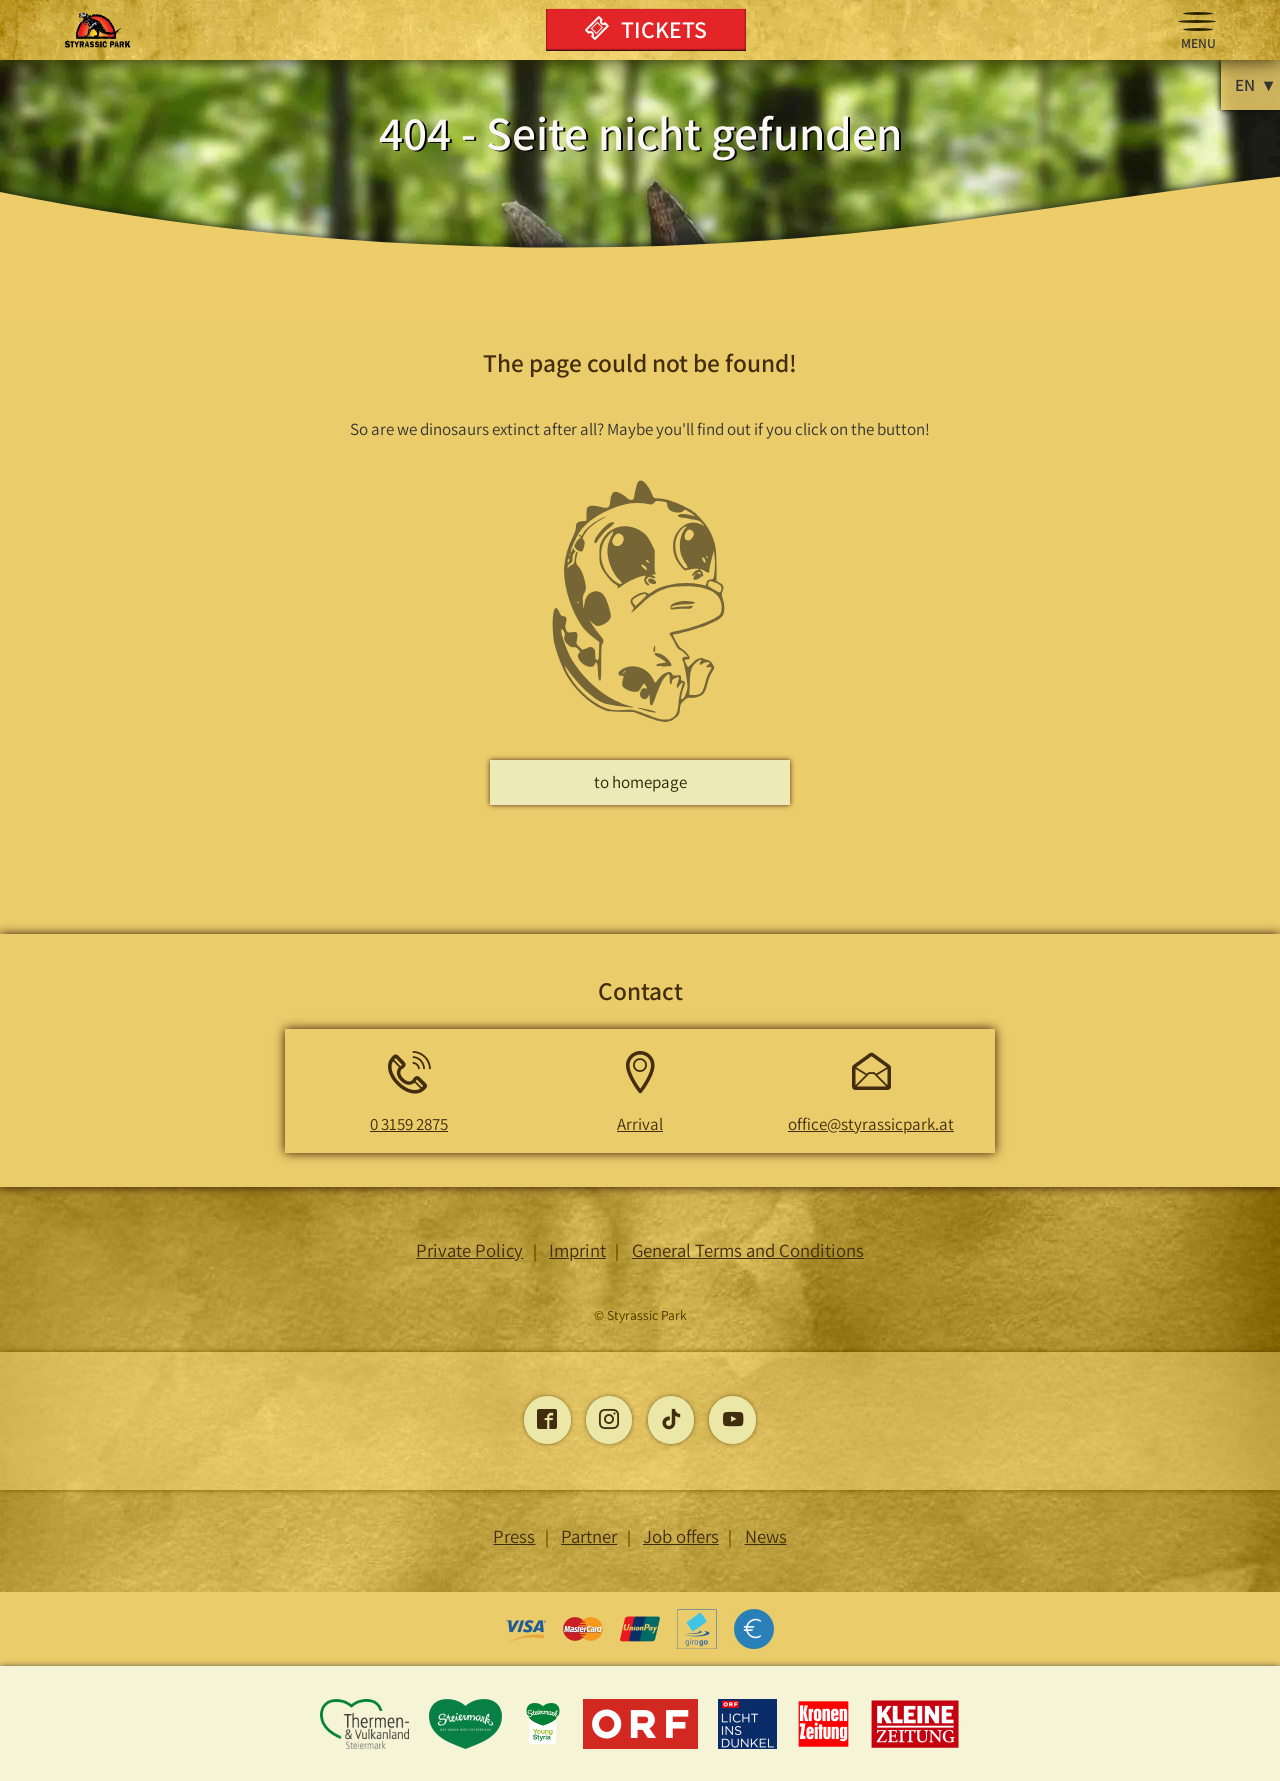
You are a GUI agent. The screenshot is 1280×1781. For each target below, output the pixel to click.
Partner (589, 1536)
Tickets (646, 29)
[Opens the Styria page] (467, 1745)
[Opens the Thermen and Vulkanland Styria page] (365, 1745)
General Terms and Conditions (748, 1250)
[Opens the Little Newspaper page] (915, 1745)
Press (514, 1536)
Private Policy (469, 1250)
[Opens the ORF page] (642, 1745)
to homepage (640, 782)
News (766, 1536)
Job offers (681, 1536)
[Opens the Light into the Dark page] (749, 1745)
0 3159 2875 (409, 1124)
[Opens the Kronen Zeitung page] (825, 1745)
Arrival (640, 1124)
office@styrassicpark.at (871, 1124)
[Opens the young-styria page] (544, 1745)
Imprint (577, 1250)
